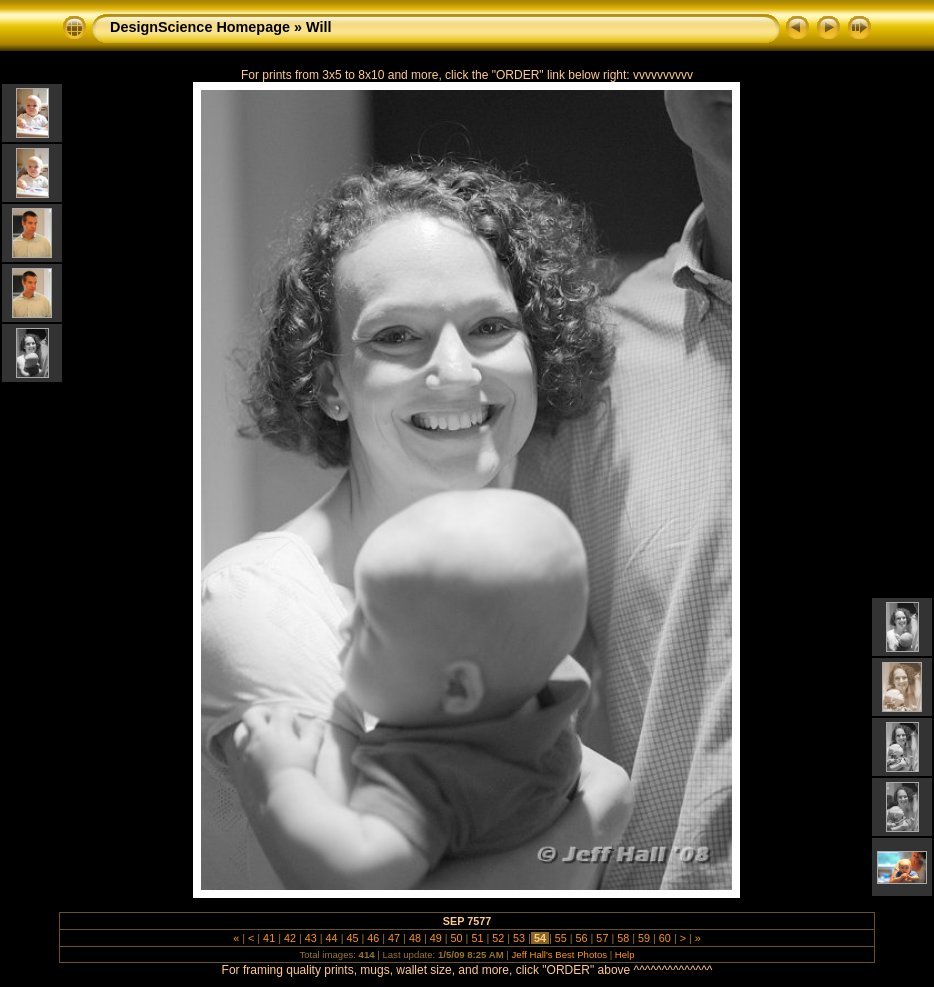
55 (561, 938)
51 (477, 938)
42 (290, 938)
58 (623, 938)
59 (644, 938)
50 (457, 938)
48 (415, 938)
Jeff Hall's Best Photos (560, 954)
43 (311, 938)
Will (318, 27)
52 (498, 938)
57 (602, 938)
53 (519, 938)
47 (394, 938)
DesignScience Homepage (200, 27)
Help (625, 954)
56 (582, 938)
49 (436, 938)
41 (269, 938)
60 (665, 938)
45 (352, 938)
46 (373, 938)
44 (332, 938)
